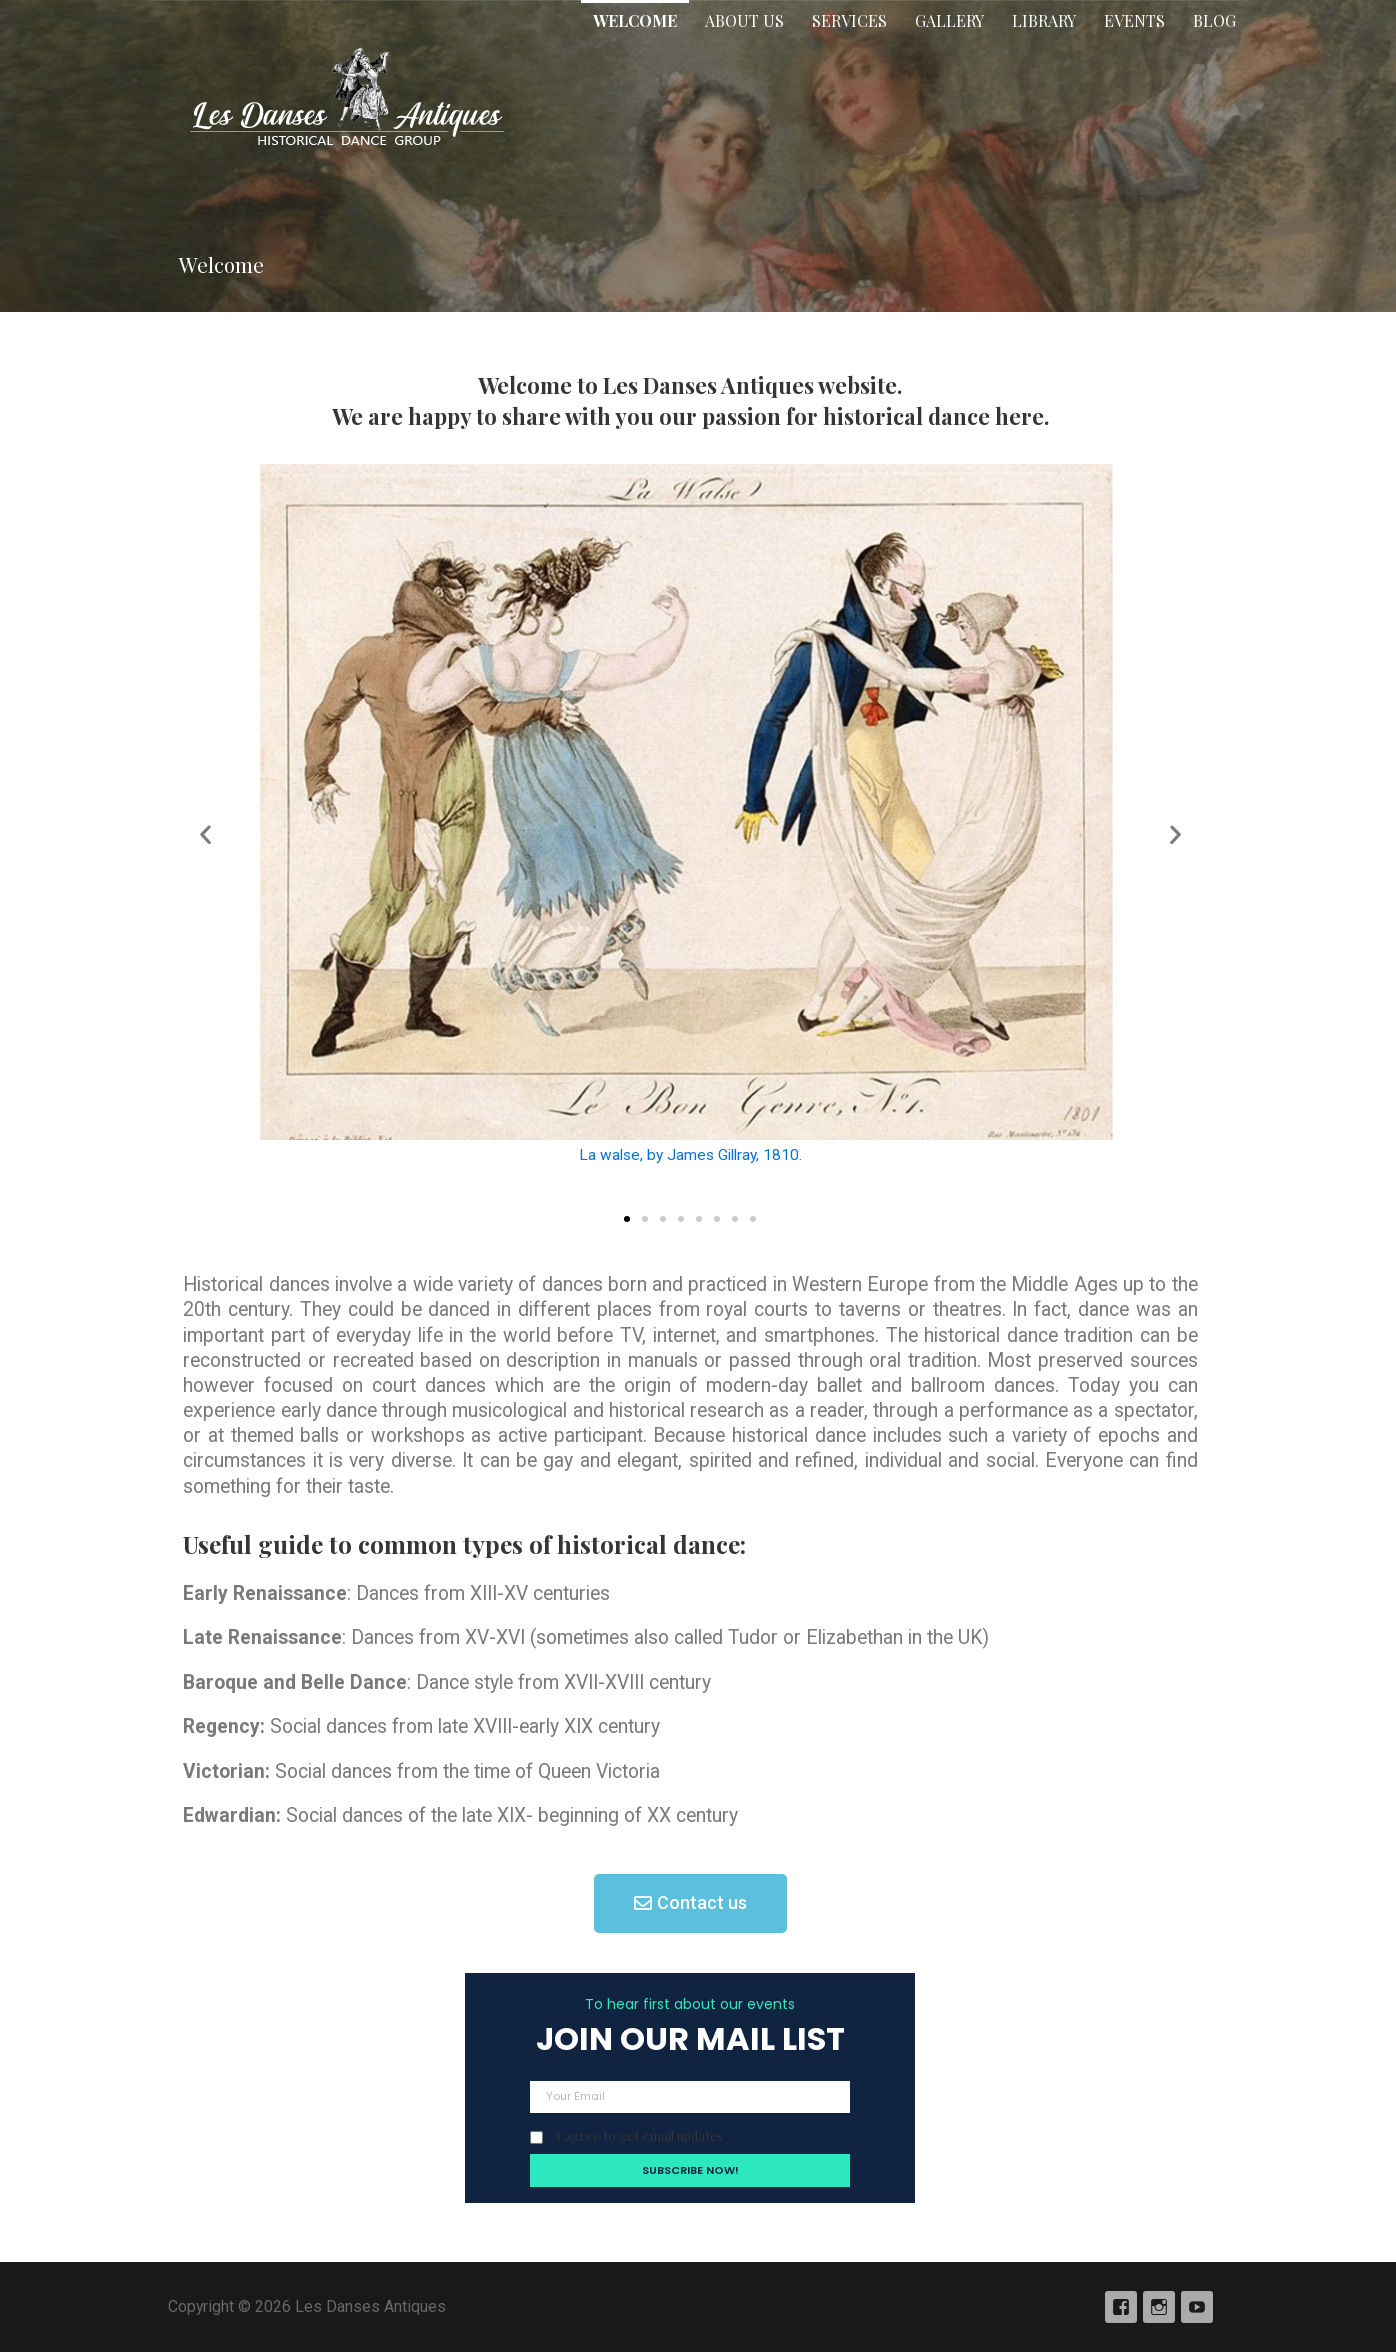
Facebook (1121, 2307)
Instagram (1159, 2307)
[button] (627, 1219)
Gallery (949, 20)
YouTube (1197, 2307)
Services (849, 20)
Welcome (635, 20)
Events (1134, 20)
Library (1044, 20)
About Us (744, 20)
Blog (1214, 20)
